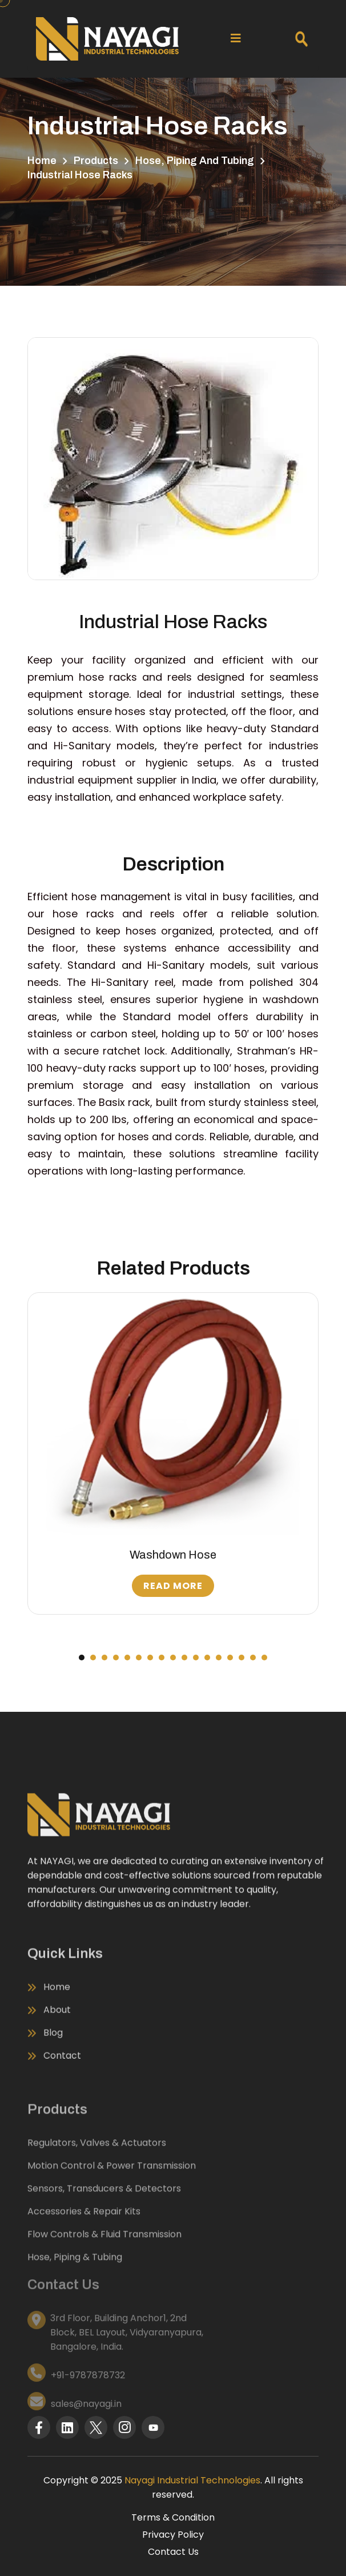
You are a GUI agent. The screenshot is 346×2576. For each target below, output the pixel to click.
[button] (82, 1657)
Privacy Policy (173, 2534)
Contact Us (173, 2551)
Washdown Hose (173, 1554)
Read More (173, 1585)
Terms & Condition (173, 2517)
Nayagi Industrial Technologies (192, 2480)
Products (96, 160)
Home (42, 160)
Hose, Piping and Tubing (194, 160)
